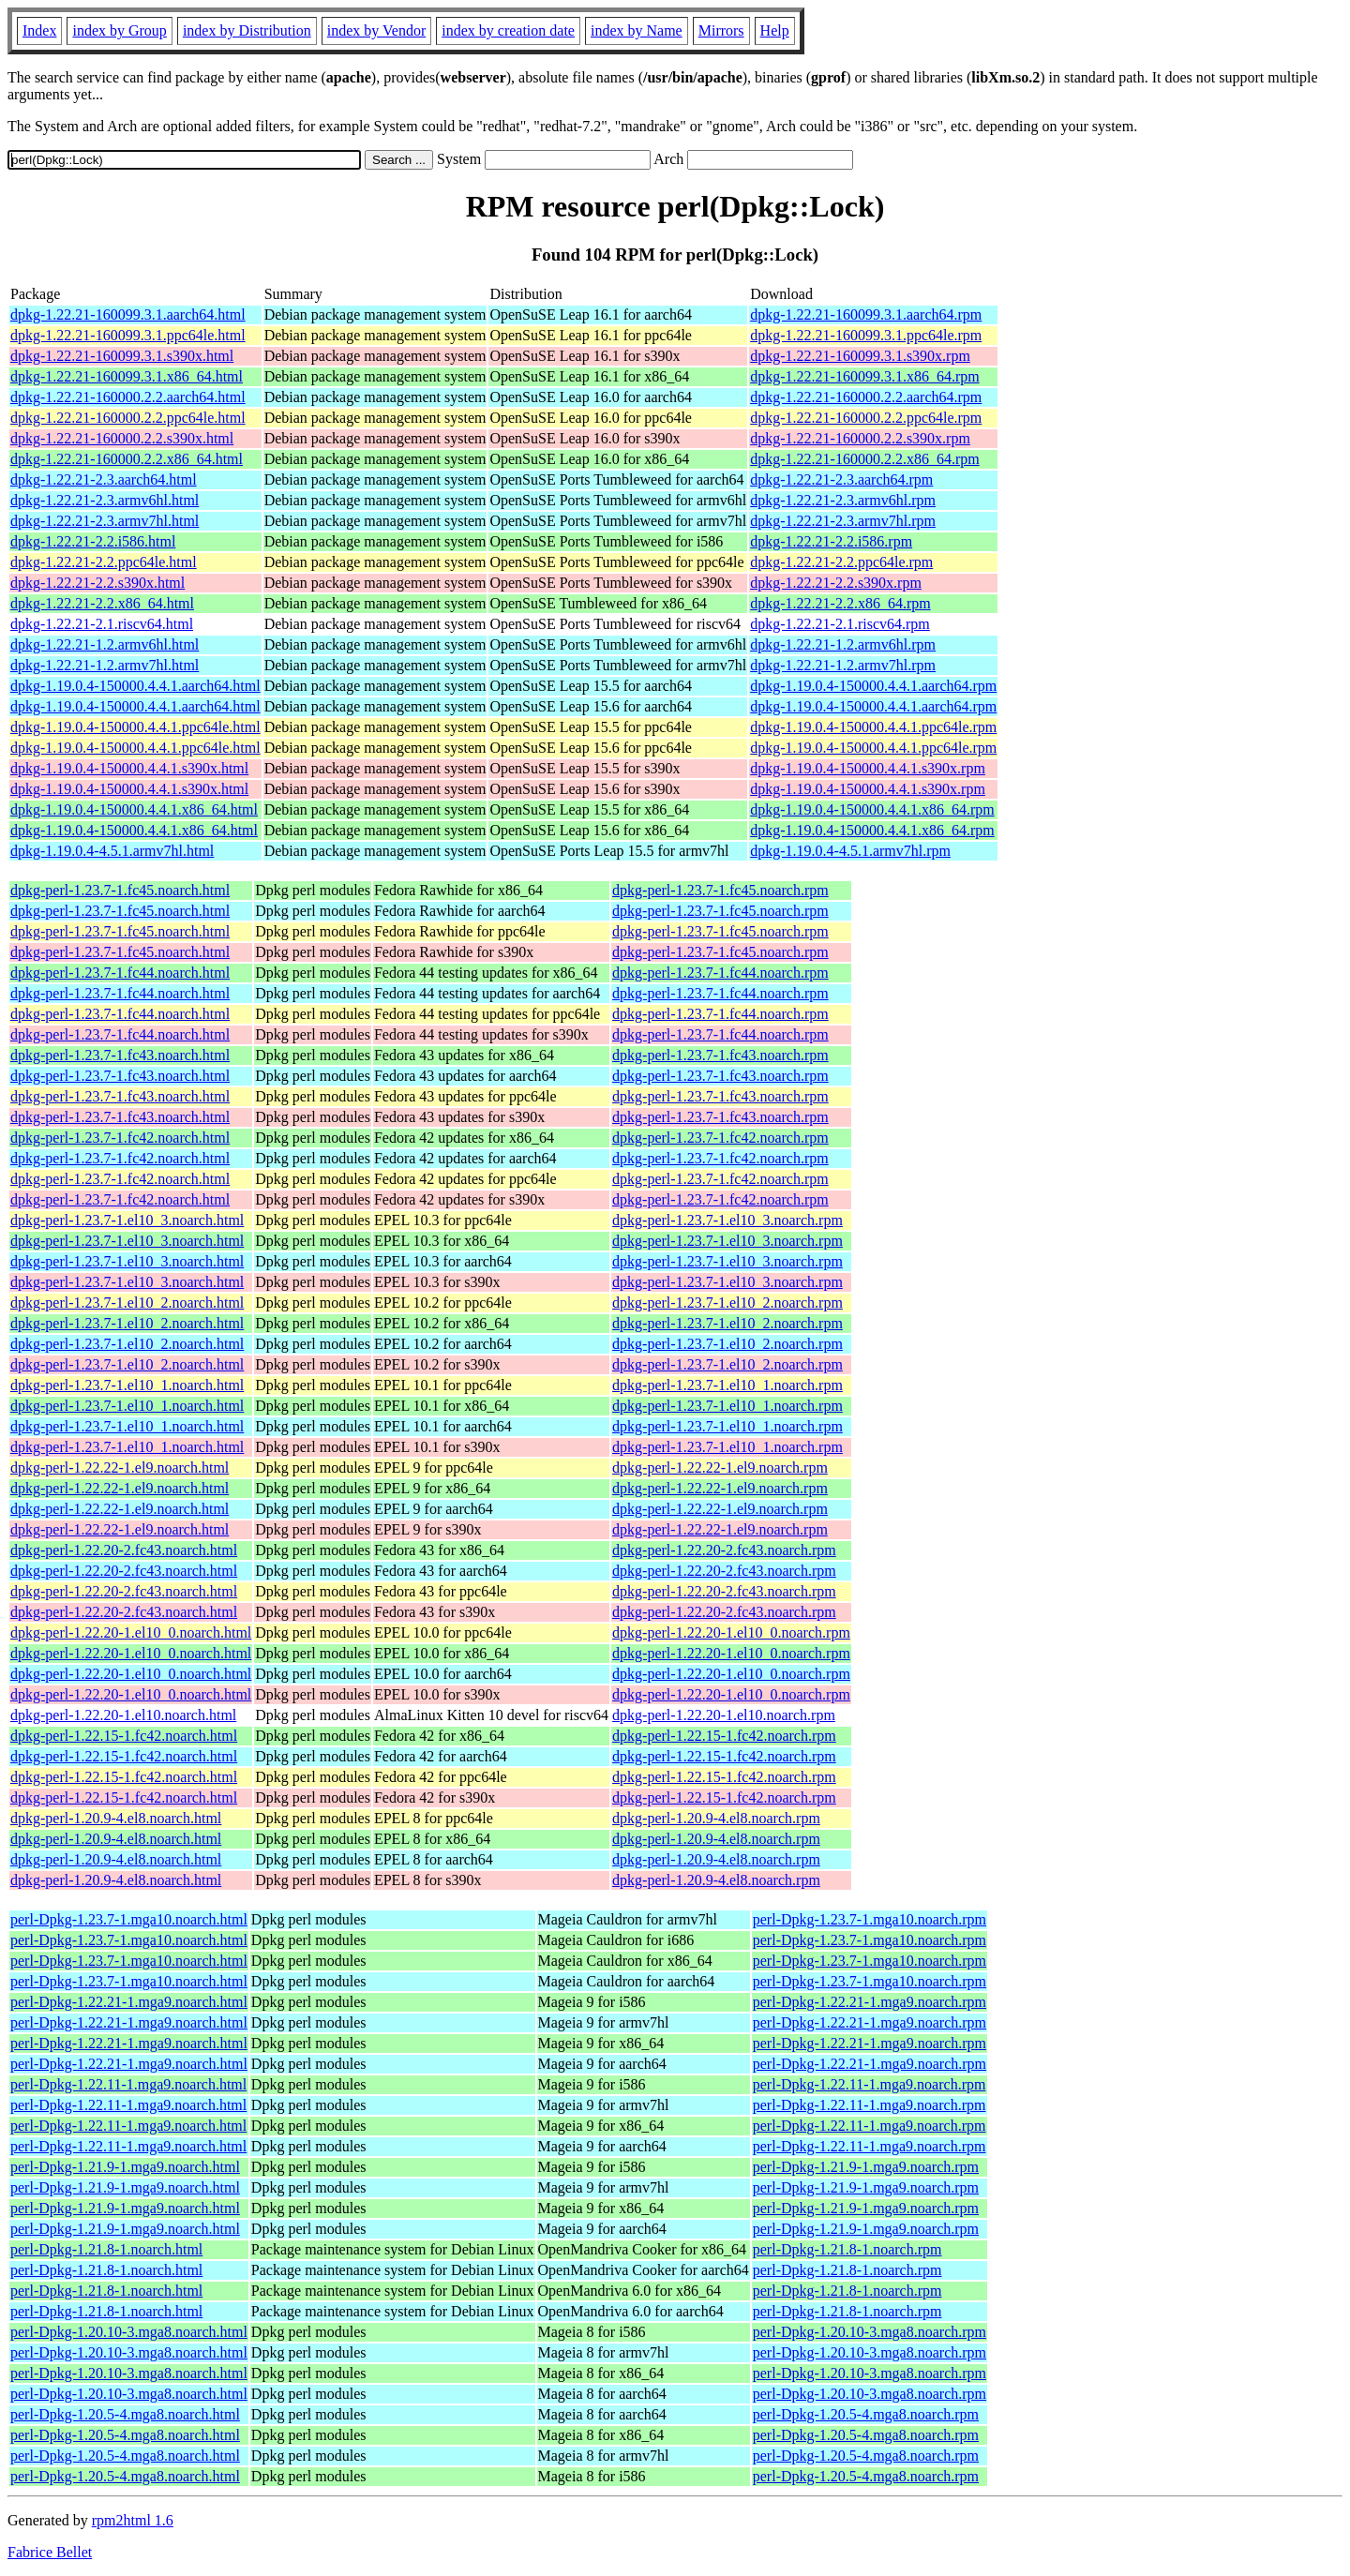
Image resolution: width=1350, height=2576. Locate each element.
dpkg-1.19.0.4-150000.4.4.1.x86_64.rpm (872, 809)
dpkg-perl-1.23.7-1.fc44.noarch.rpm (720, 973)
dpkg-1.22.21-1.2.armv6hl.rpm (843, 644)
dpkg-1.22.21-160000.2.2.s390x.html (121, 438)
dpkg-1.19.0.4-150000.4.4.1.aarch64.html (135, 686)
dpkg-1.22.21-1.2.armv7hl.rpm (843, 665)
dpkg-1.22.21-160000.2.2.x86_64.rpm (864, 459)
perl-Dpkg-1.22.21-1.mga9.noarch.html (129, 2002)
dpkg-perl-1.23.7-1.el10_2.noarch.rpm (727, 1302)
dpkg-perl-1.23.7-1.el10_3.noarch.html (127, 1220)
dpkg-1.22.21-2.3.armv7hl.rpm (843, 521)
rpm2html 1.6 (132, 2520)
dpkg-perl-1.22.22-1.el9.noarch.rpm (720, 1467)
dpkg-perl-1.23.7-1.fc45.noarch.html (120, 890)
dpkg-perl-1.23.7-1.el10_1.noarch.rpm (727, 1385)
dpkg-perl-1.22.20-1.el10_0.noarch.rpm (731, 1632)
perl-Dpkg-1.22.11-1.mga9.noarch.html (128, 2084)
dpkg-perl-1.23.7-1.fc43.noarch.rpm (720, 1055)
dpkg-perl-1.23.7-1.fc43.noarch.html (120, 1055)
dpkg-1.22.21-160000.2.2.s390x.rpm (860, 438)
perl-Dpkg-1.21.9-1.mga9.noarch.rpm (866, 2167)
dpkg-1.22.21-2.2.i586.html (92, 541)
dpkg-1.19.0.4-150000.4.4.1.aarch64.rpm (873, 686)
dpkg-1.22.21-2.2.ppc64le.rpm (841, 562)
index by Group (119, 30)
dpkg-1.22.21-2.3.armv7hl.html (104, 521)
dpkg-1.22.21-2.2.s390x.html (97, 583)
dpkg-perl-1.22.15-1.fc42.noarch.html (123, 1736)
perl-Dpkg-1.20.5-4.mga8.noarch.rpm (866, 2414)
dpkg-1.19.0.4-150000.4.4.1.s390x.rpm (867, 768)
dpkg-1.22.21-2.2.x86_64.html (102, 603)
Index (39, 30)
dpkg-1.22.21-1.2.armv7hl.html (104, 665)
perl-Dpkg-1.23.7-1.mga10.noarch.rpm (869, 1919)
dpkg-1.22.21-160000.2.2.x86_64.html (126, 459)
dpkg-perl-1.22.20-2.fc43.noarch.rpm (724, 1550)
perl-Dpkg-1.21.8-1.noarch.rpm (847, 2249)
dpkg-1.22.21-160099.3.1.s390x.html (121, 356)
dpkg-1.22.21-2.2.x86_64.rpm (840, 603)
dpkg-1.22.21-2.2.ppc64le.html (103, 562)
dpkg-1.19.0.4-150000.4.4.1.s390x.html (129, 768)
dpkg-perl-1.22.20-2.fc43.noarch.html (123, 1550)
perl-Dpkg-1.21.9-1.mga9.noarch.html (125, 2167)
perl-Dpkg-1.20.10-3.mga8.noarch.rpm (869, 2332)
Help (774, 30)
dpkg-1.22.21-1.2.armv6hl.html (104, 644)
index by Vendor (376, 30)
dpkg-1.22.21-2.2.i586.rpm (831, 541)
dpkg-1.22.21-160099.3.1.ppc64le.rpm (866, 335)
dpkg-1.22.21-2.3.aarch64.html (103, 479)
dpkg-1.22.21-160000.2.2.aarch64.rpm (866, 397)
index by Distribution (247, 30)
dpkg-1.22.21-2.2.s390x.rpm (836, 583)
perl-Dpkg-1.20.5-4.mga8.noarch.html (125, 2414)
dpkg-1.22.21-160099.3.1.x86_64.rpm (864, 376)
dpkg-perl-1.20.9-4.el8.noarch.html (115, 1818)
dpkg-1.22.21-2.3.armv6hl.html (104, 500)
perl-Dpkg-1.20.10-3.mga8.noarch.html (129, 2332)
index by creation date (508, 30)
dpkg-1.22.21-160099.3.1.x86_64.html (126, 376)
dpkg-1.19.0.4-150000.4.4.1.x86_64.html (134, 809)
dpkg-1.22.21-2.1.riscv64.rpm (840, 624)
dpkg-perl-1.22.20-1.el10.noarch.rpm (723, 1715)
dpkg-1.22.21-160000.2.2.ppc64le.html (128, 418)
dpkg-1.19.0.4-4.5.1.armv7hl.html (112, 851)
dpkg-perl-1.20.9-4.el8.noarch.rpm (716, 1818)
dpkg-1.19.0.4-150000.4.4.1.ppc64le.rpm (873, 727)
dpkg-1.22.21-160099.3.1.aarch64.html (128, 314)
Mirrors (721, 30)
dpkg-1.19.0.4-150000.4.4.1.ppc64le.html (135, 727)
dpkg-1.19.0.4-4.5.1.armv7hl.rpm (850, 851)
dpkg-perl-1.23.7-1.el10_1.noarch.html (127, 1385)
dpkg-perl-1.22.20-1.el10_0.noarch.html (130, 1632)
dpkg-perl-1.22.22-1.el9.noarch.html (119, 1467)
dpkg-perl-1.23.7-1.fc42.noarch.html (120, 1138)
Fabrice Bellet (50, 2552)
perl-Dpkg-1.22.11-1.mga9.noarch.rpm (869, 2084)
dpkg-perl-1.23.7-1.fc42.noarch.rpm (720, 1138)
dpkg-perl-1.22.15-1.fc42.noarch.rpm (724, 1736)
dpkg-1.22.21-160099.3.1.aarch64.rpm (866, 314)
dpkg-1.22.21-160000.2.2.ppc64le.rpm (866, 418)
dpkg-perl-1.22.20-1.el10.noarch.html (123, 1715)
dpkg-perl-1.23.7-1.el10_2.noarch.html (127, 1302)
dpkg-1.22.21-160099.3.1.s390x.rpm (860, 356)
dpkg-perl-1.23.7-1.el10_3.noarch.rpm (727, 1220)
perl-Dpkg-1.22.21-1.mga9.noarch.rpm (869, 2002)
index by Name (636, 30)
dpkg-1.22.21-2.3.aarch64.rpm (841, 479)
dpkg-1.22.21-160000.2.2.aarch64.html (128, 397)
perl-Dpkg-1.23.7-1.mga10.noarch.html (129, 1919)
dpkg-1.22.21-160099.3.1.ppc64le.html (128, 335)
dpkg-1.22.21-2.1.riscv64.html (101, 624)
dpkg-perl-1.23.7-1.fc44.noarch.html (120, 973)
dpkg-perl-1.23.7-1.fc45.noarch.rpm (720, 890)
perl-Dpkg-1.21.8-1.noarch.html (106, 2249)
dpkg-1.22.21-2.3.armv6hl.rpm (843, 500)
